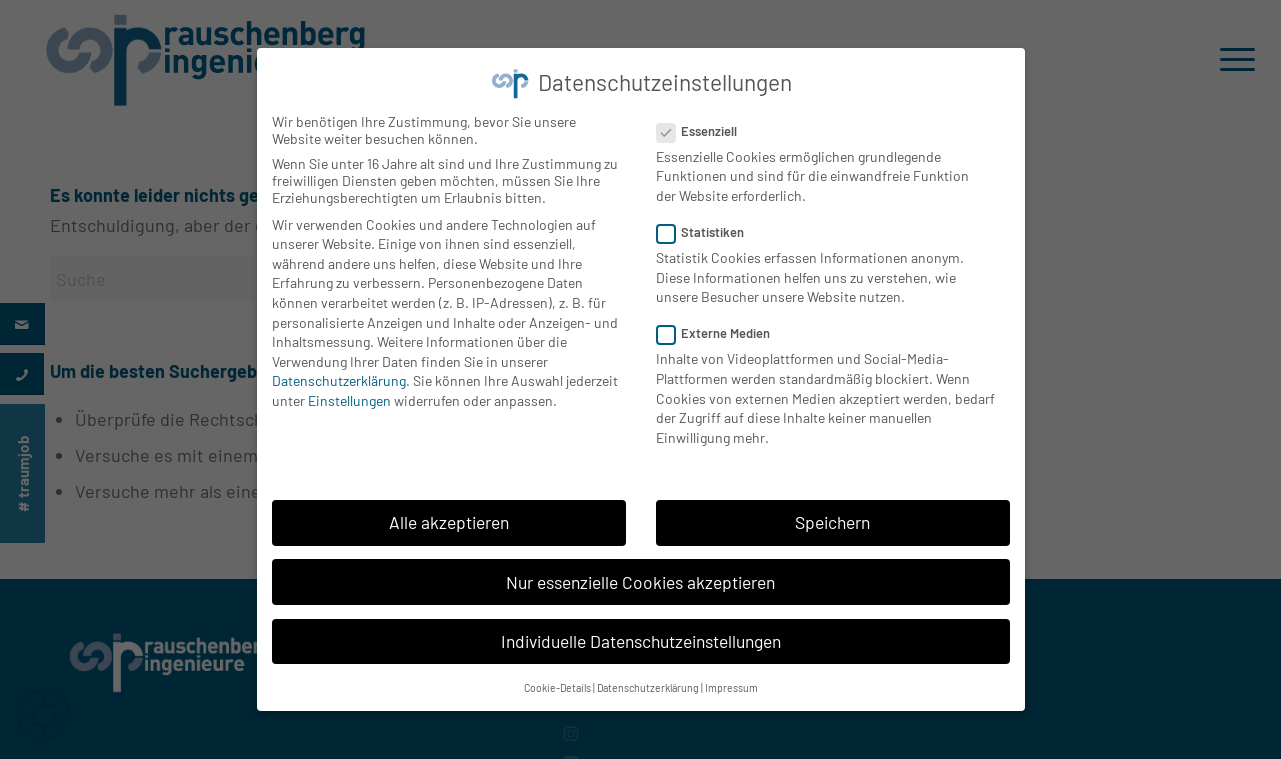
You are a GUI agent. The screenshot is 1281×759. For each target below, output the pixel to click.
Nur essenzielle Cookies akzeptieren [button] (640, 576)
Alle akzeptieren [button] (449, 517)
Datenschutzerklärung (339, 375)
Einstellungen (349, 395)
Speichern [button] (832, 517)
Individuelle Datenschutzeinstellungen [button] (641, 636)
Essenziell (705, 125)
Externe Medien (722, 328)
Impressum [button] (731, 682)
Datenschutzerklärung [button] (648, 682)
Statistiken (709, 227)
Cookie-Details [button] (557, 682)
